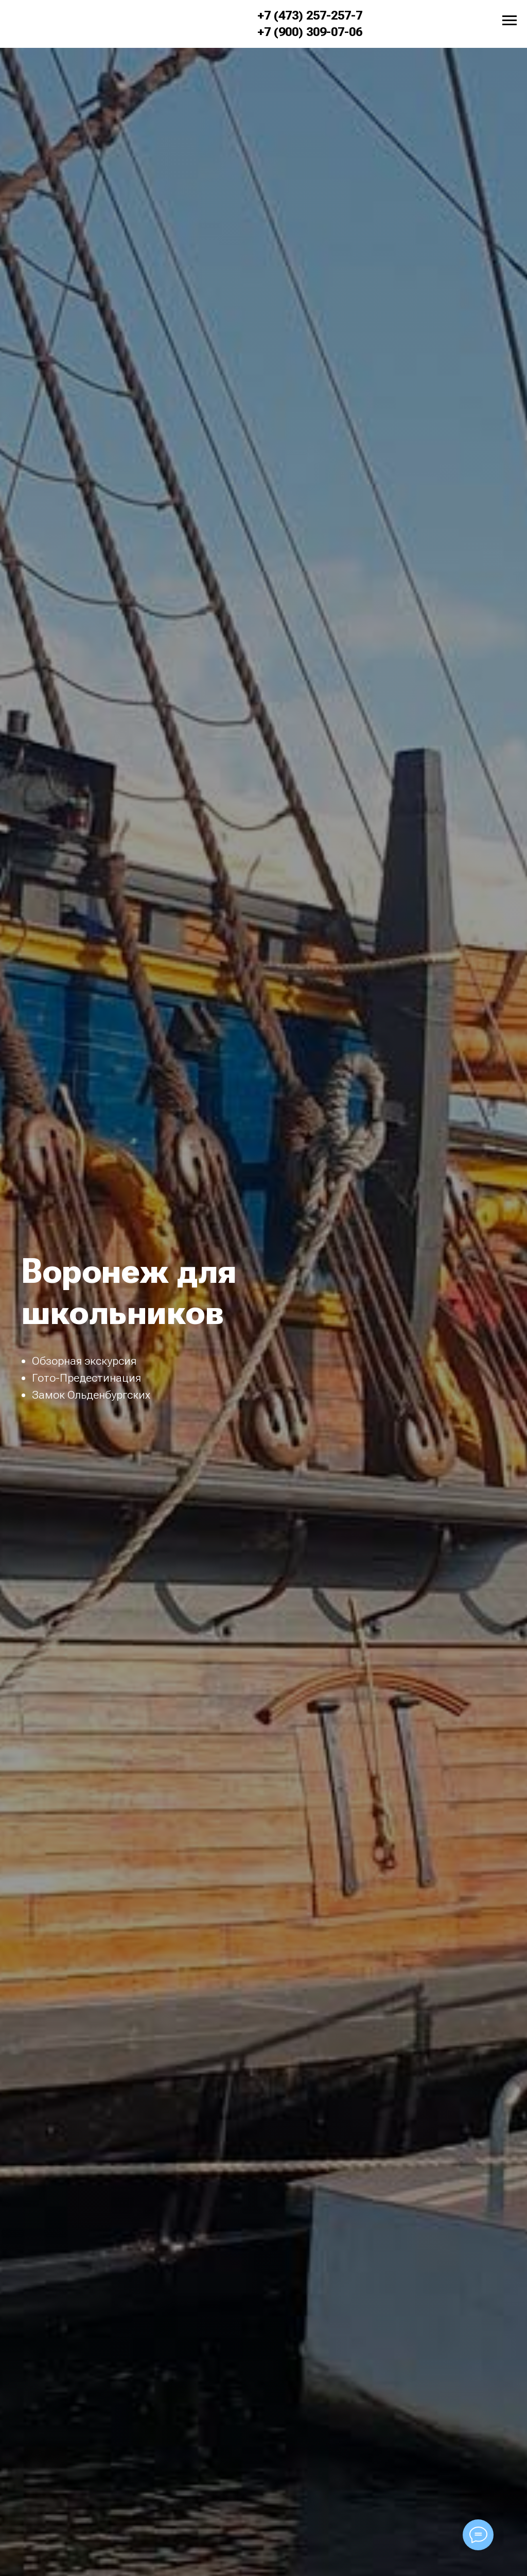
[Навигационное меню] (509, 20)
